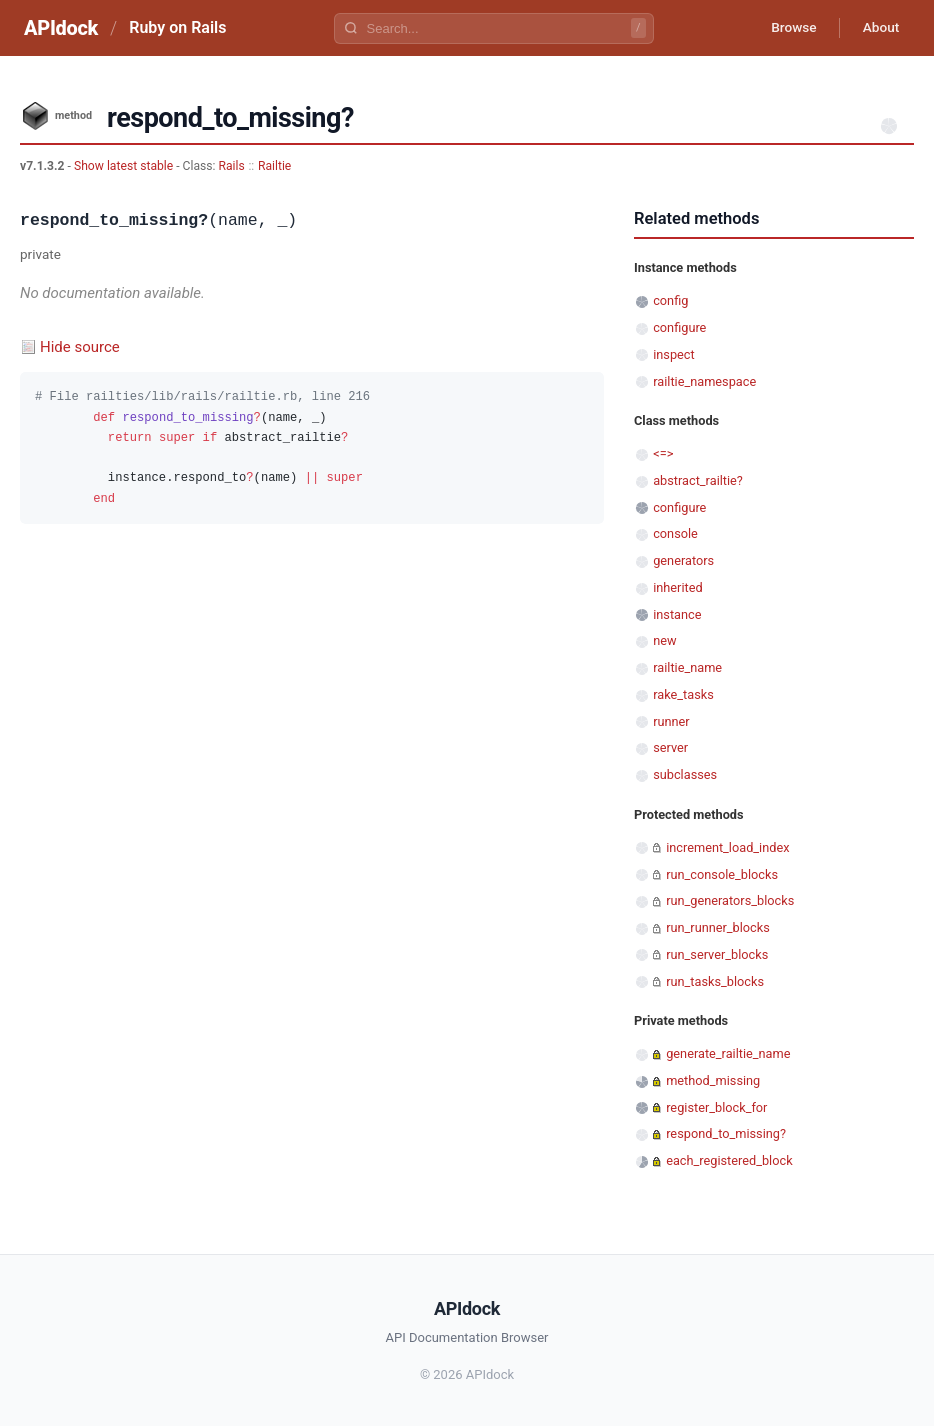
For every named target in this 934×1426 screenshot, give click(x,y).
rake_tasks (683, 694)
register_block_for (716, 1107)
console (675, 533)
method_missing (713, 1080)
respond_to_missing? (726, 1133)
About (879, 28)
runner (671, 721)
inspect (674, 354)
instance (677, 614)
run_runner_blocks (718, 927)
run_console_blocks (722, 874)
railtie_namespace (704, 381)
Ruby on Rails (177, 27)
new (664, 640)
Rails (232, 166)
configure (679, 327)
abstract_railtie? (698, 480)
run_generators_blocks (730, 900)
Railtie (274, 166)
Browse (788, 28)
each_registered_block (729, 1160)
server (670, 747)
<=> (663, 453)
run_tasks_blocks (715, 981)
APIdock (61, 28)
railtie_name (687, 667)
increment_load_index (727, 847)
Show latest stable (125, 166)
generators (683, 560)
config (670, 300)
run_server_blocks (717, 954)
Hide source (80, 347)
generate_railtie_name (728, 1053)
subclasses (685, 774)
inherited (677, 587)
